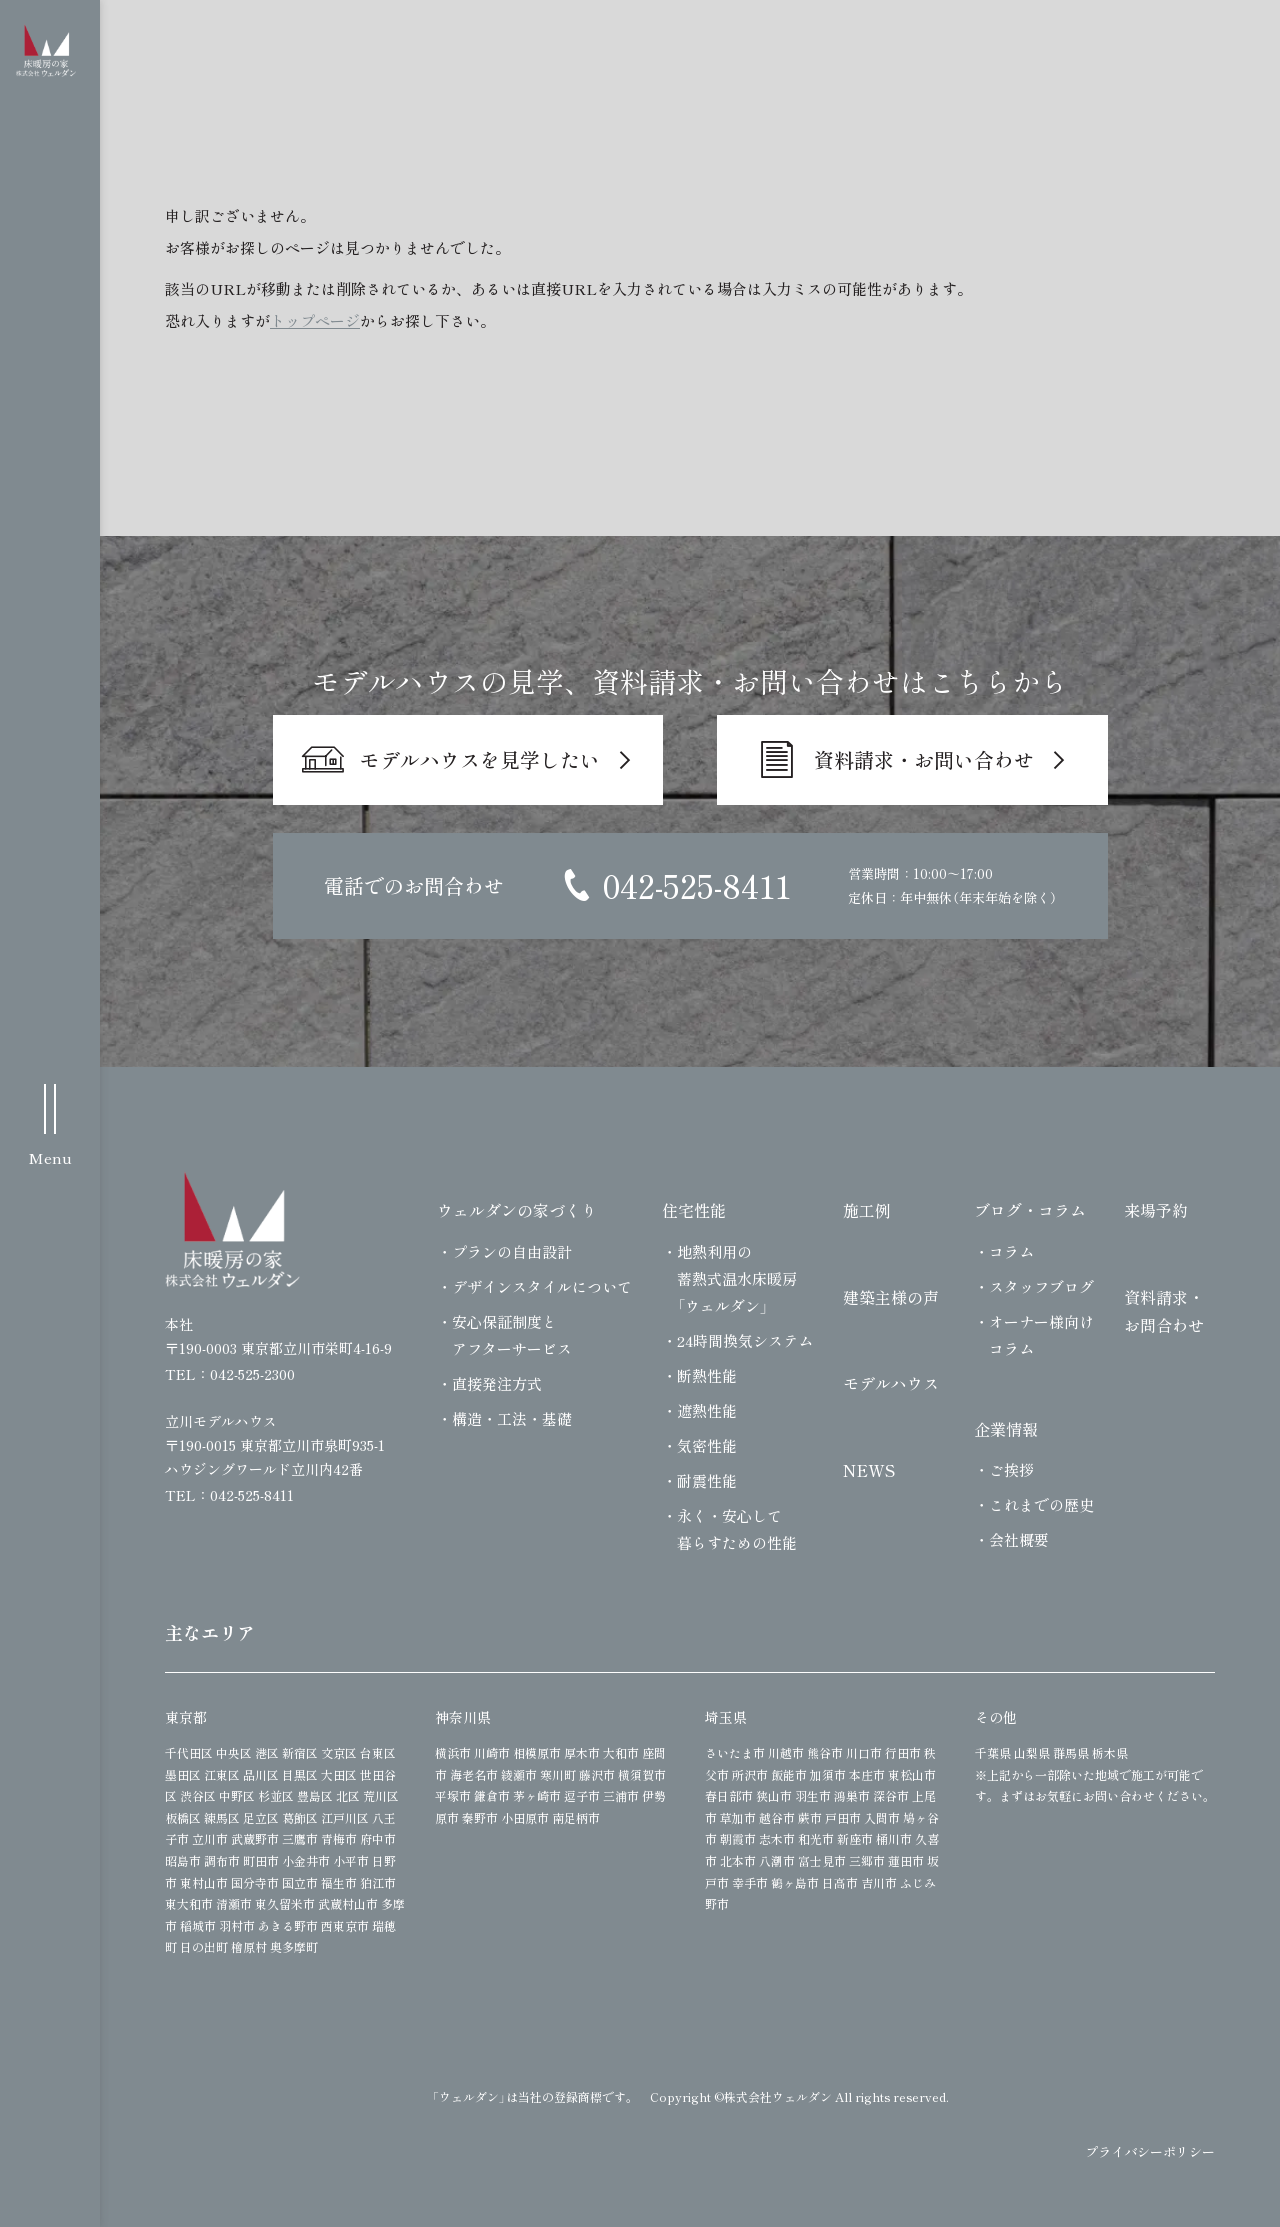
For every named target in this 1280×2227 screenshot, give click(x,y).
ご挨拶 (1011, 1469)
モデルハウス (891, 1383)
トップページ (315, 320)
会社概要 (1019, 1539)
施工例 (867, 1210)
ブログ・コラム (1030, 1210)
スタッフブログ (1041, 1286)
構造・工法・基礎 (512, 1418)
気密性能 (707, 1445)
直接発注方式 (497, 1383)
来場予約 (1156, 1210)
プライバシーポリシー (1150, 2151)
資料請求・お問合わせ (1164, 1311)
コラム (1011, 1251)
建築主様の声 (891, 1297)
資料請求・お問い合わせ (924, 759)
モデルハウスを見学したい (480, 759)
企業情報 (1006, 1429)
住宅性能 (694, 1210)
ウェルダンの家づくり (517, 1210)
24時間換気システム (745, 1340)
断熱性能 (707, 1375)
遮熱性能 (707, 1410)
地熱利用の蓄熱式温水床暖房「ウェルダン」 (737, 1278)
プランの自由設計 (512, 1251)
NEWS (869, 1470)
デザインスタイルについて (542, 1286)
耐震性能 (707, 1480)
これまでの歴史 (1041, 1504)
